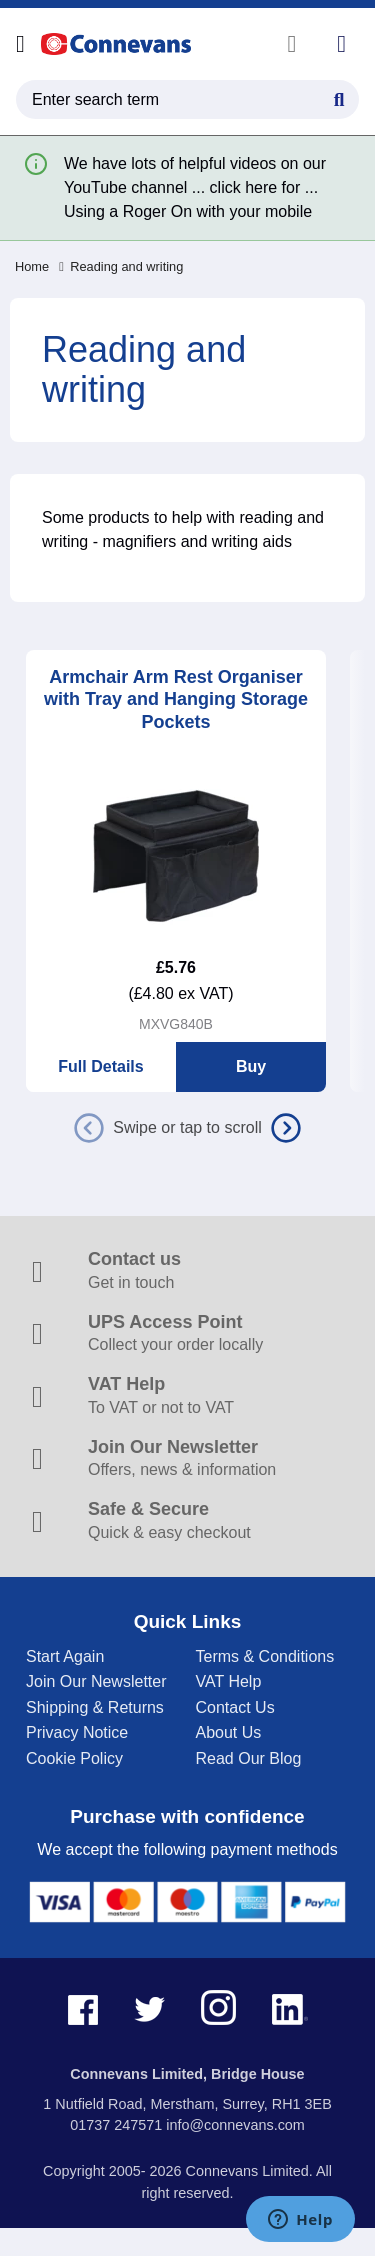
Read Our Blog (249, 1758)
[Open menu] (20, 44)
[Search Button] (339, 97)
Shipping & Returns (95, 1707)
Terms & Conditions (265, 1656)
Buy (251, 1066)
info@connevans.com (235, 2125)
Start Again (65, 1656)
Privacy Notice (77, 1732)
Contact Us (235, 1707)
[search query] (187, 99)
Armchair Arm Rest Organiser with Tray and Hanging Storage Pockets (176, 699)
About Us (229, 1732)
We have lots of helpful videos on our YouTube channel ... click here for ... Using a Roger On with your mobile (195, 187)
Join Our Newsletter (96, 1681)
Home (32, 266)
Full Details (100, 1066)
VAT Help (229, 1681)
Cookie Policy (74, 1758)
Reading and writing (121, 266)
